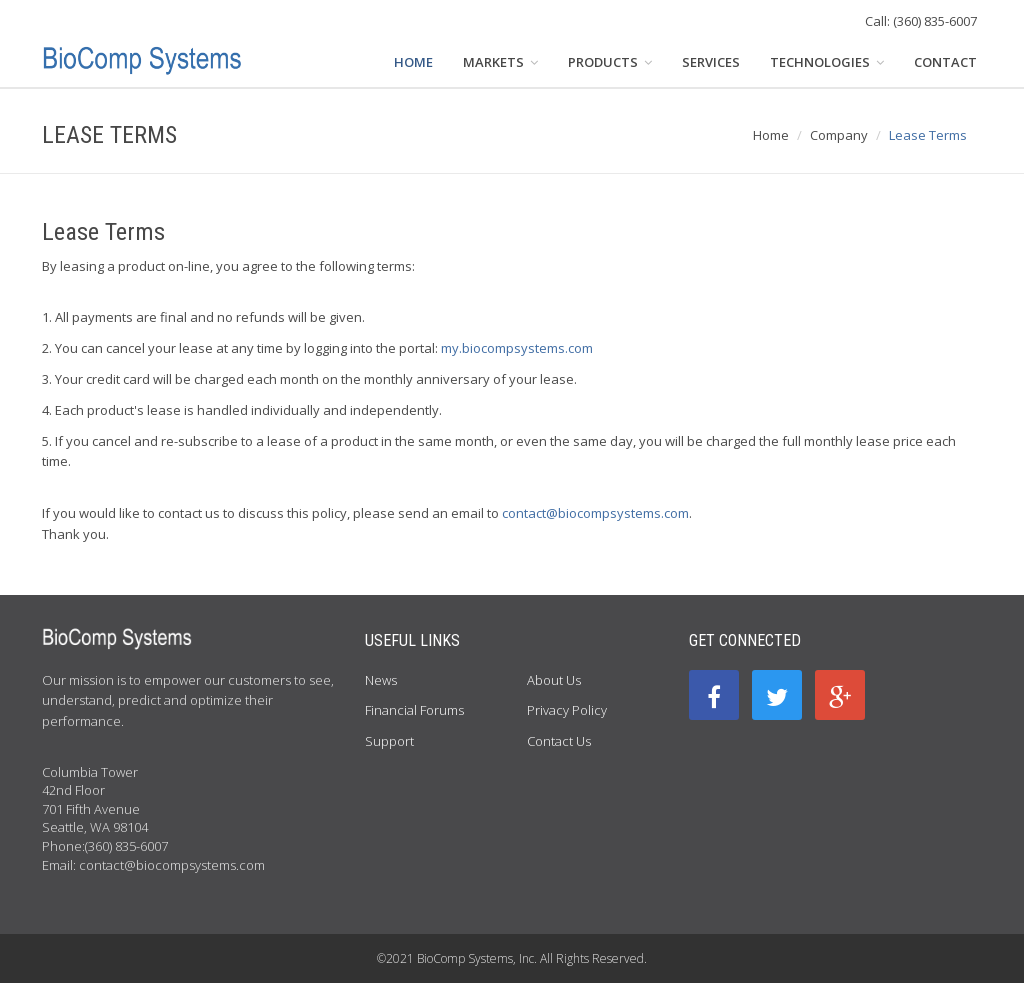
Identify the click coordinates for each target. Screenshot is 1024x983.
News (381, 680)
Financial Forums (414, 710)
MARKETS (500, 62)
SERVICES (711, 62)
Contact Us (559, 741)
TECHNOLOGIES (827, 62)
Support (389, 741)
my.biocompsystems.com (517, 348)
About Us (554, 680)
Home (771, 135)
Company (839, 135)
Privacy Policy (567, 710)
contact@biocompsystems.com (595, 513)
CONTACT (945, 62)
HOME (413, 62)
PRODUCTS (610, 62)
